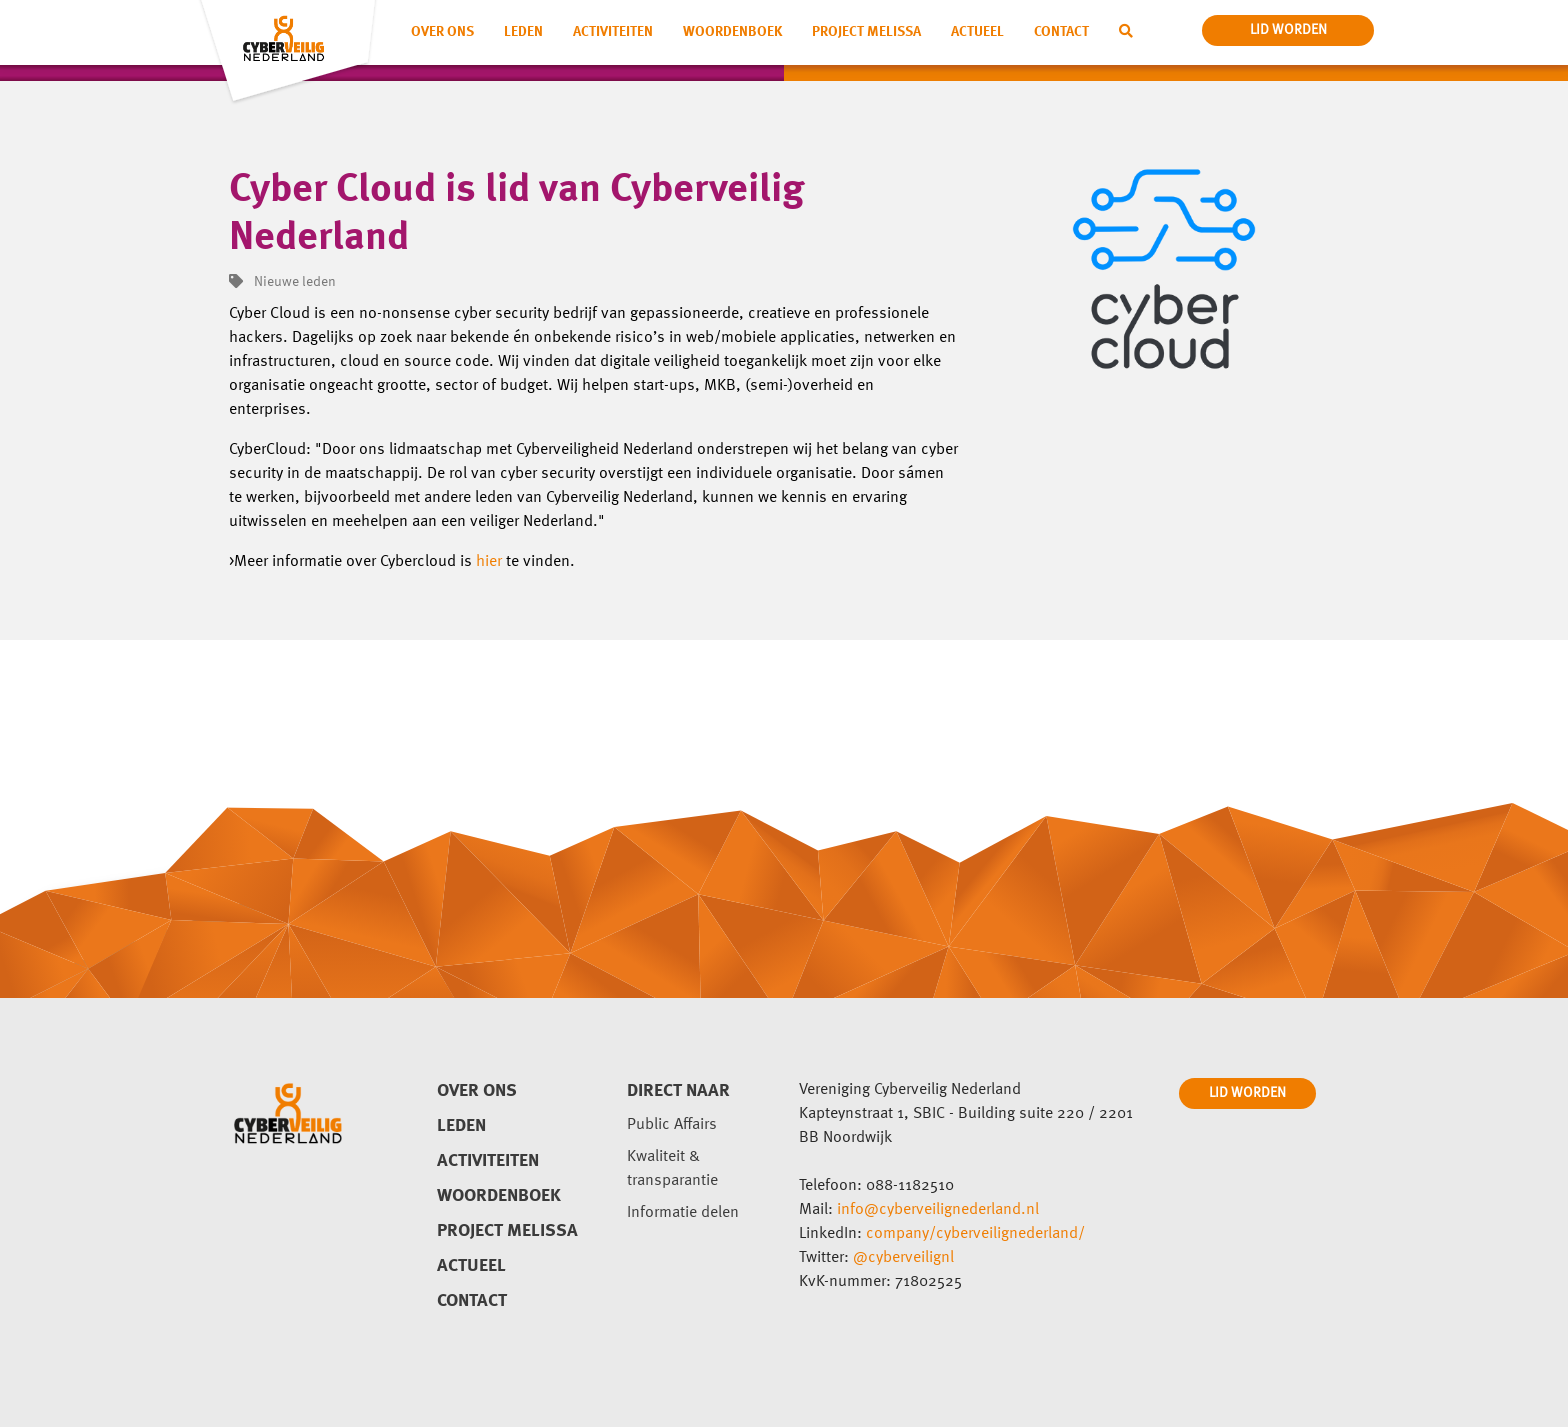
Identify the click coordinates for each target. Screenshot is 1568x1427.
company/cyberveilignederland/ (975, 1234)
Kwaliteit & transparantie (672, 1169)
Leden (523, 32)
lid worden (1288, 30)
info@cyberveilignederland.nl (938, 1210)
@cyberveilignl (903, 1258)
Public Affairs (672, 1125)
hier (489, 562)
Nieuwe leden (282, 282)
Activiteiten (613, 32)
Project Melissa (866, 32)
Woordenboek (732, 32)
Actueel (977, 32)
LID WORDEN (1247, 1093)
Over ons (442, 32)
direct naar (678, 1091)
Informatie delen (683, 1213)
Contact (1061, 32)
